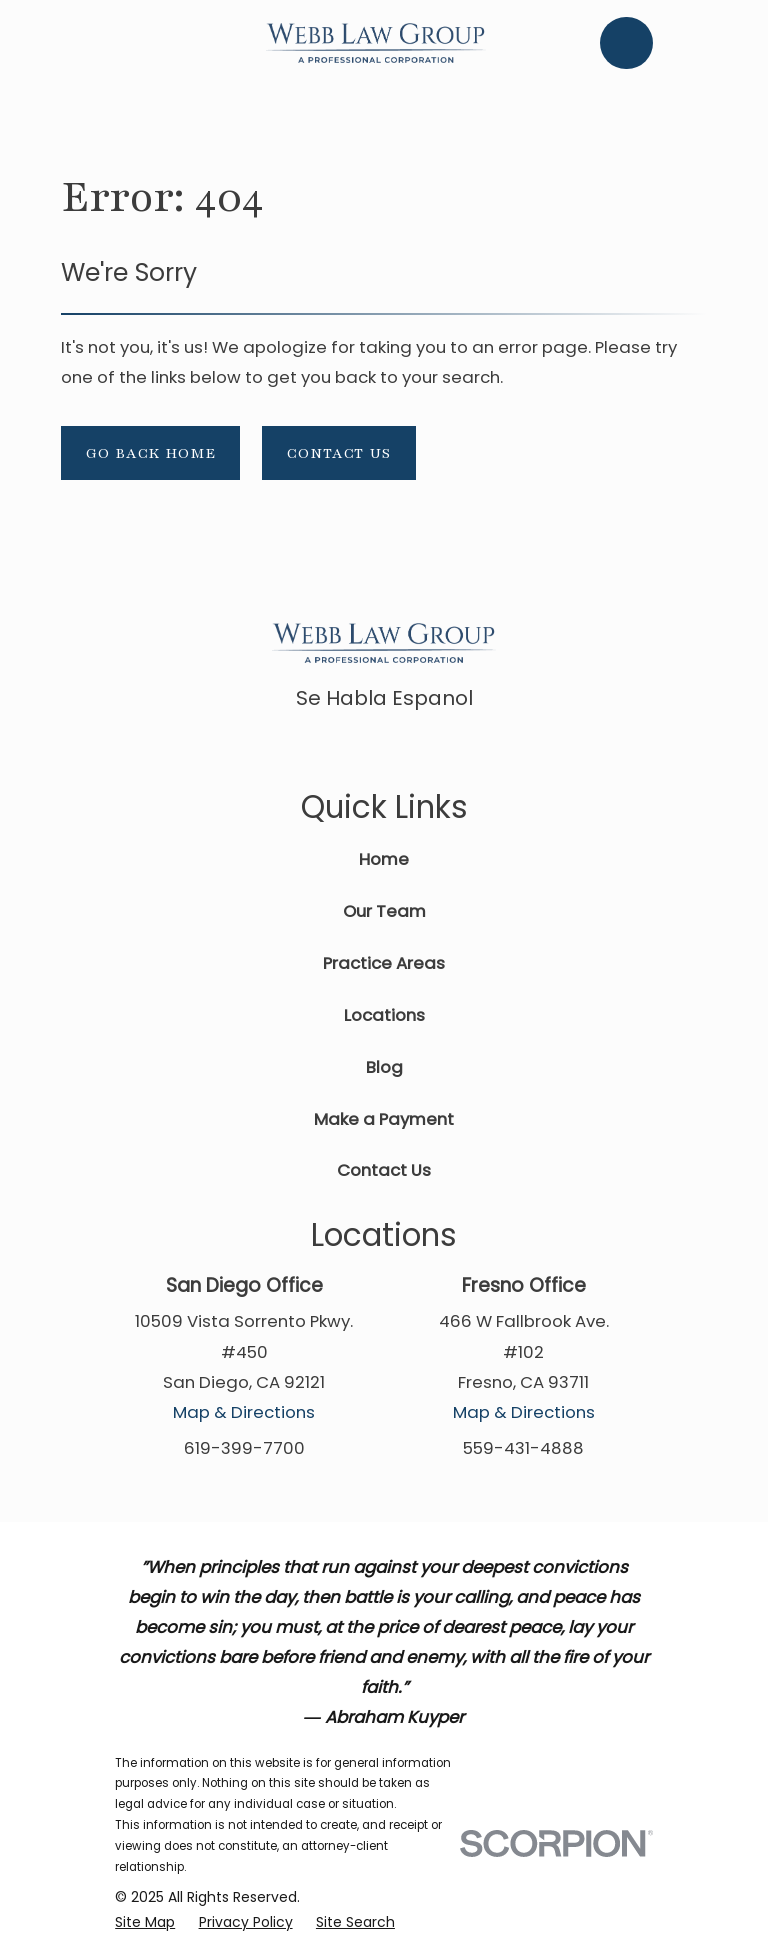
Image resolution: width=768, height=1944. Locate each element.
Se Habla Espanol (384, 698)
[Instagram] (497, 745)
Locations (384, 1015)
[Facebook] (270, 745)
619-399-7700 (244, 1448)
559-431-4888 (523, 1448)
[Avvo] (315, 745)
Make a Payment (384, 1119)
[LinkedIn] (406, 745)
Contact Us (338, 453)
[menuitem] (145, 1922)
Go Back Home (150, 453)
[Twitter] (451, 745)
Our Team (384, 911)
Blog (384, 1067)
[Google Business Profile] (361, 745)
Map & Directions (244, 1412)
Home (384, 859)
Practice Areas (384, 963)
